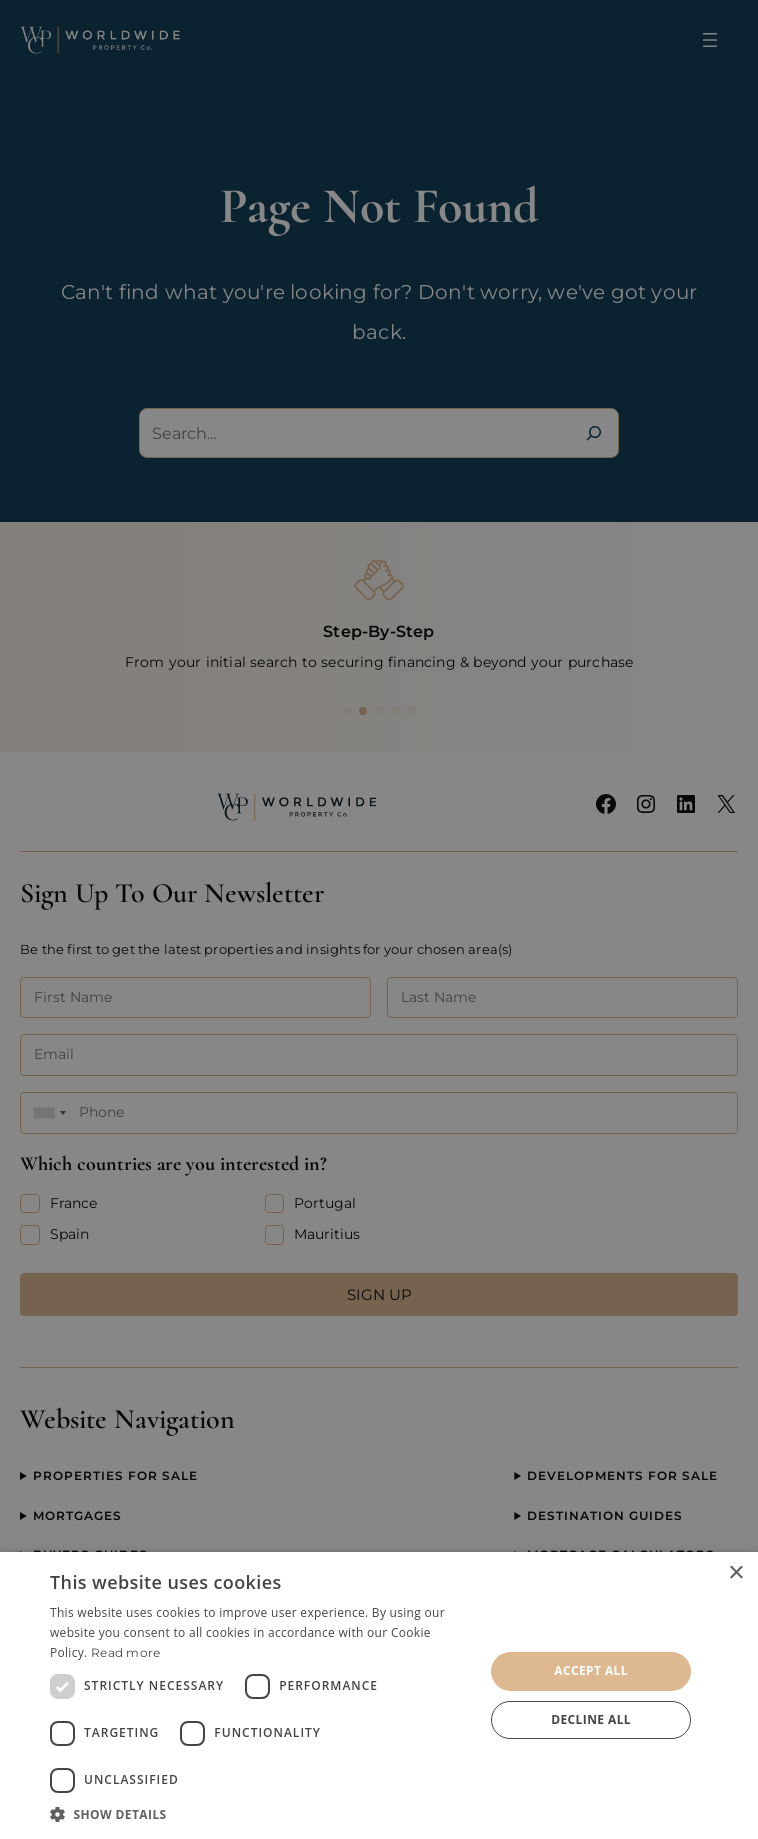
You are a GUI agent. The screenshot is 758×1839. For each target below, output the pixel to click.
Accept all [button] (591, 1670)
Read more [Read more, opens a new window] (126, 1652)
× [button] (735, 1573)
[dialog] (379, 1695)
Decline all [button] (591, 1719)
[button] (260, 1814)
